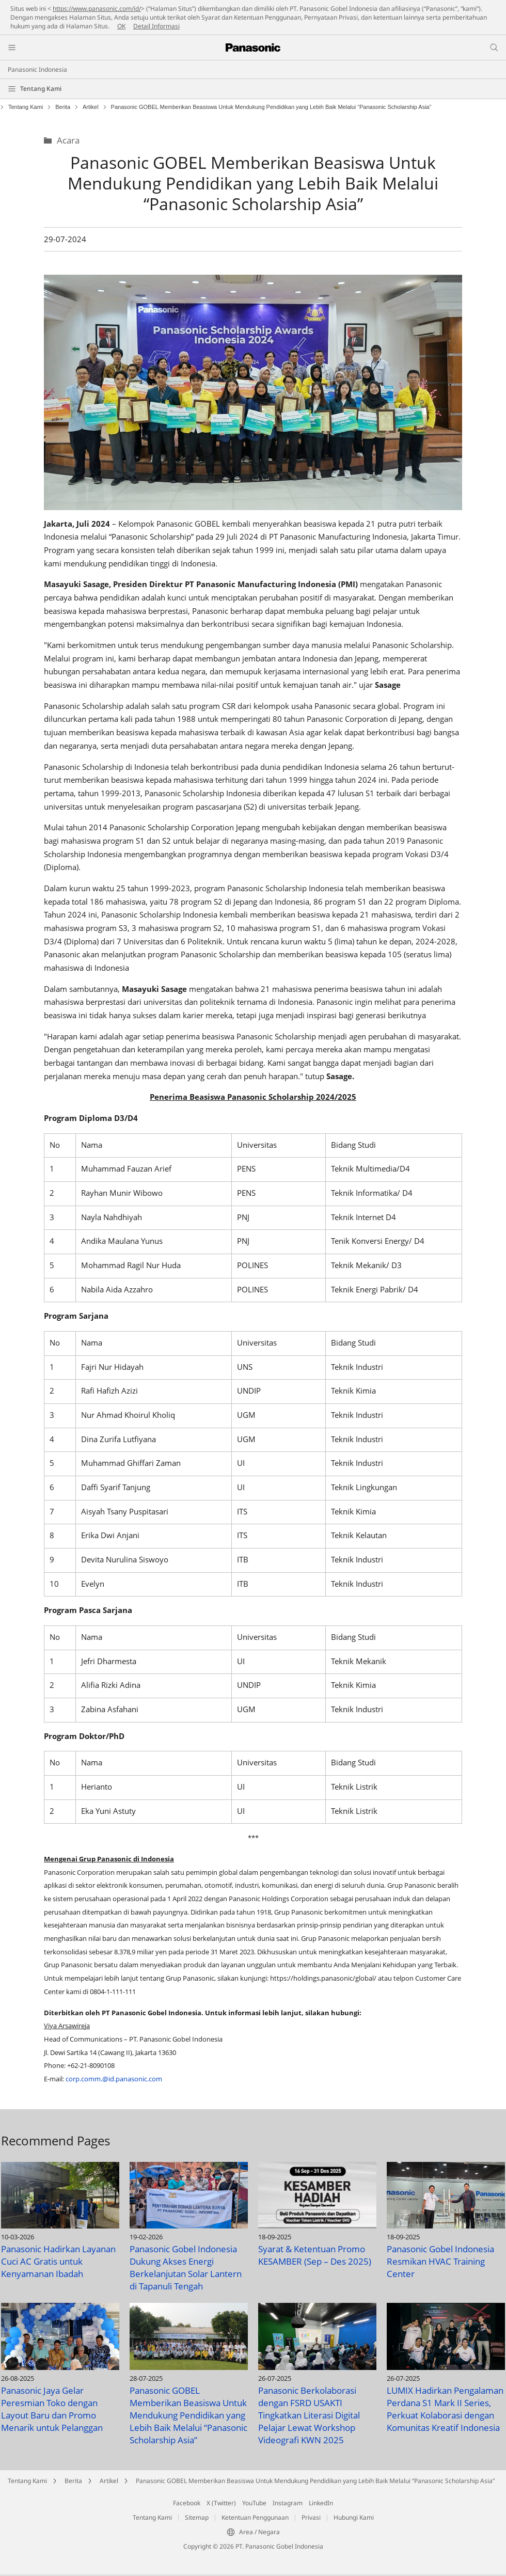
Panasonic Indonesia (37, 69)
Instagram (288, 2503)
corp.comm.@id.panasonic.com (114, 2078)
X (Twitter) (221, 2503)
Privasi (311, 2517)
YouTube (254, 2503)
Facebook (186, 2503)
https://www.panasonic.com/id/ (97, 8)
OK (121, 26)
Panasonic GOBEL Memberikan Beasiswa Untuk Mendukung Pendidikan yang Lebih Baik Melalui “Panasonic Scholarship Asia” (315, 2480)
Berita (62, 107)
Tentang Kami (40, 88)
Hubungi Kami (354, 2517)
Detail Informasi (156, 26)
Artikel (91, 107)
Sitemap (197, 2517)
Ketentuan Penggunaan (255, 2517)
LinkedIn (321, 2503)
